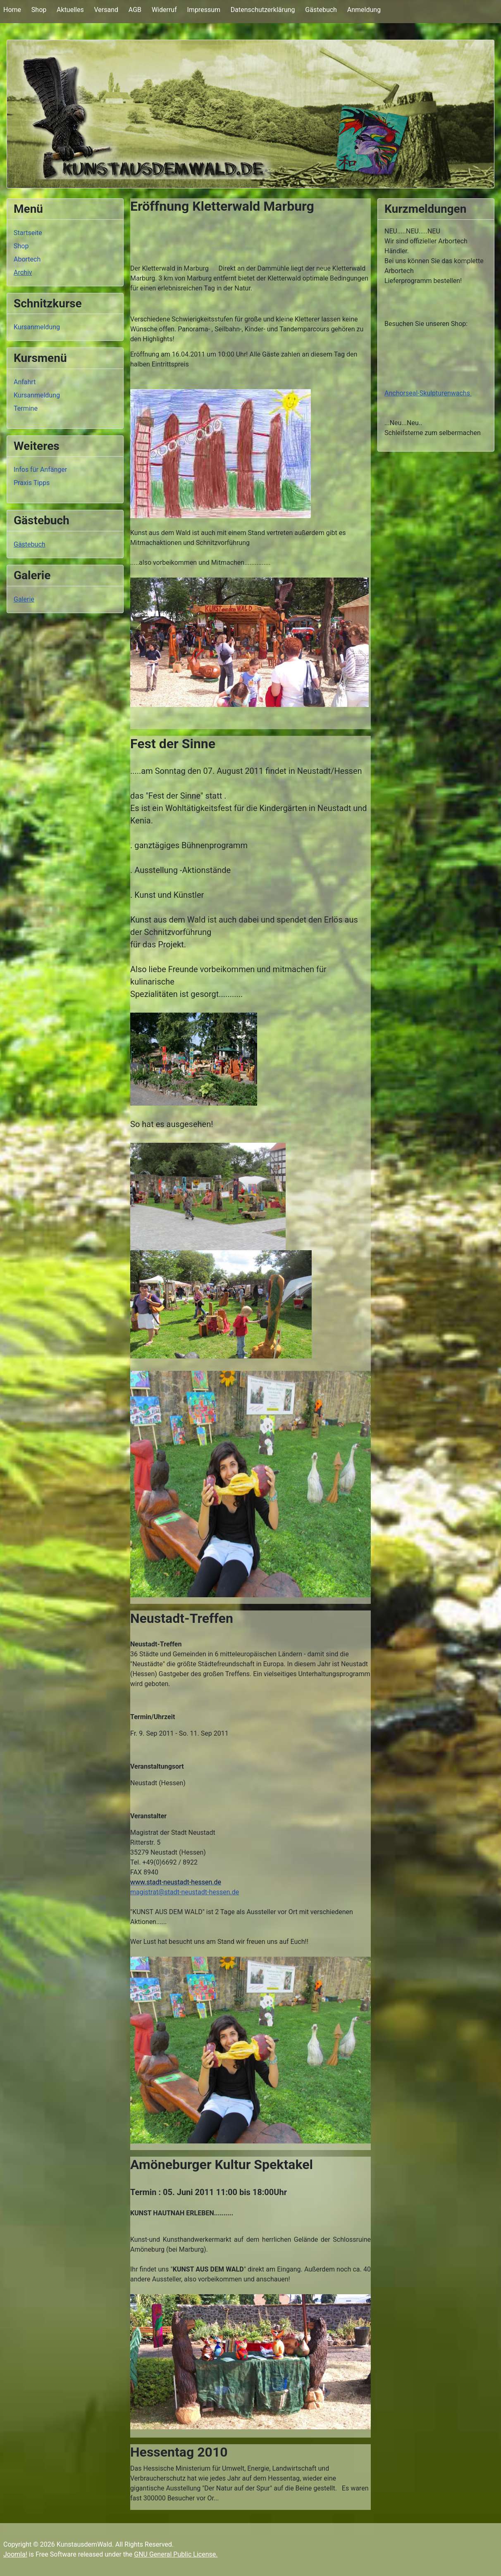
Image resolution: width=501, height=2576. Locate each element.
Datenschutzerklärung (263, 10)
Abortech (27, 259)
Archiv (23, 272)
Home (12, 10)
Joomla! (15, 2554)
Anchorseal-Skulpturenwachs (428, 393)
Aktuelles (70, 10)
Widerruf (164, 10)
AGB (135, 10)
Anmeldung (364, 10)
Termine (26, 408)
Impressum (204, 10)
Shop (38, 10)
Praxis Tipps (32, 483)
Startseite (28, 233)
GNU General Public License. (175, 2554)
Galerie (24, 599)
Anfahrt (25, 382)
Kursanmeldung (37, 327)
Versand (106, 10)
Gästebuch (321, 10)
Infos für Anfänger (40, 469)
